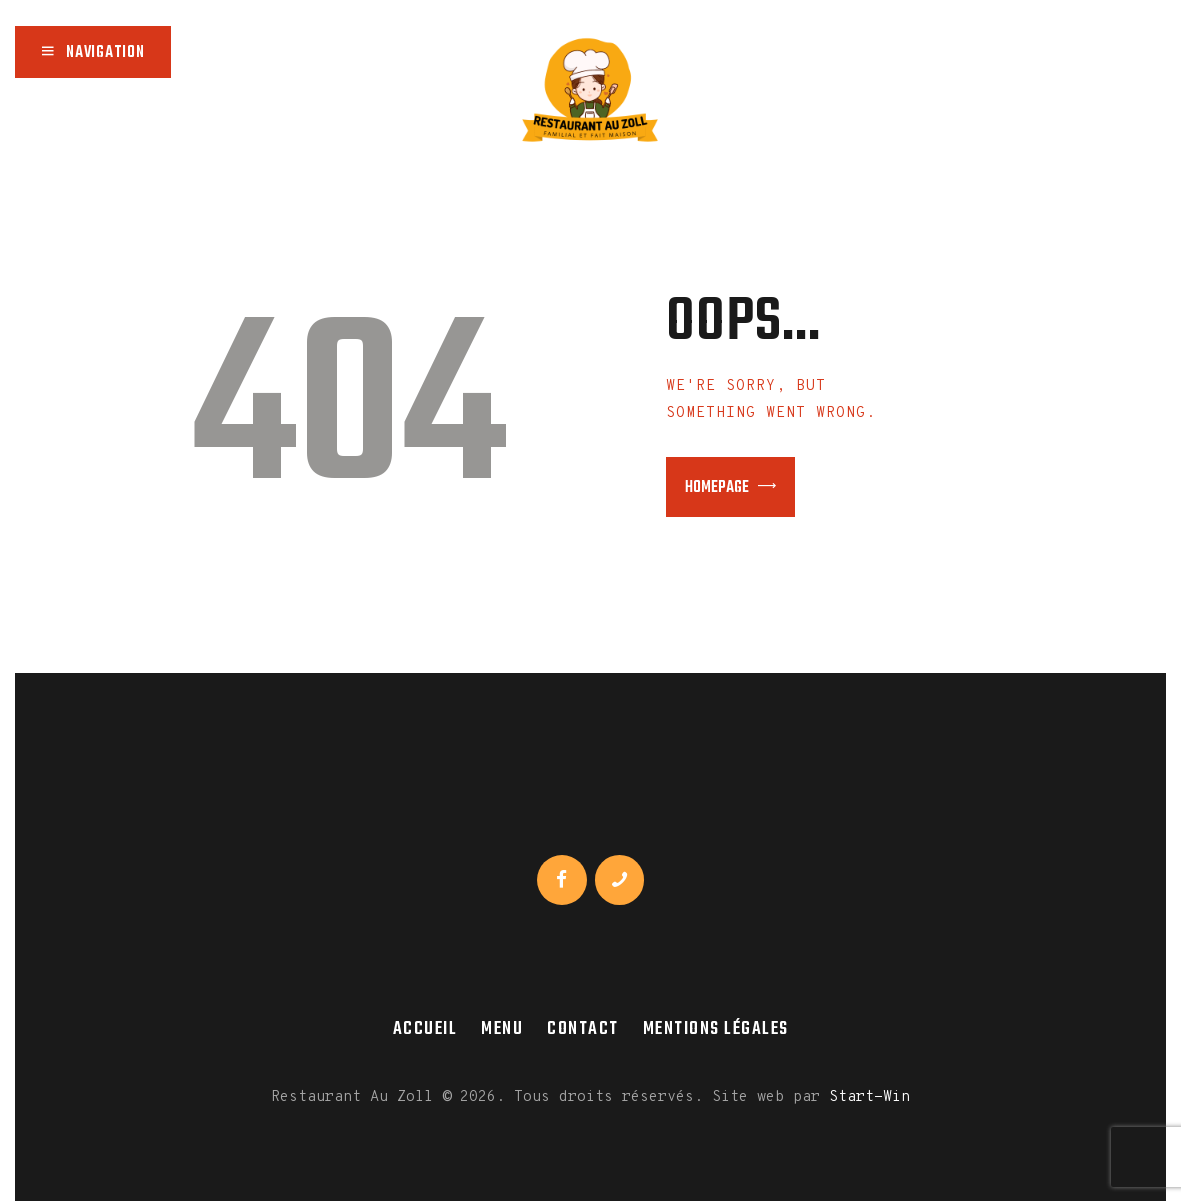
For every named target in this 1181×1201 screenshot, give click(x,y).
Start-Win (869, 1097)
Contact (583, 1029)
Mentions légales (716, 1029)
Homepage (717, 488)
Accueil (425, 1029)
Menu (502, 1029)
